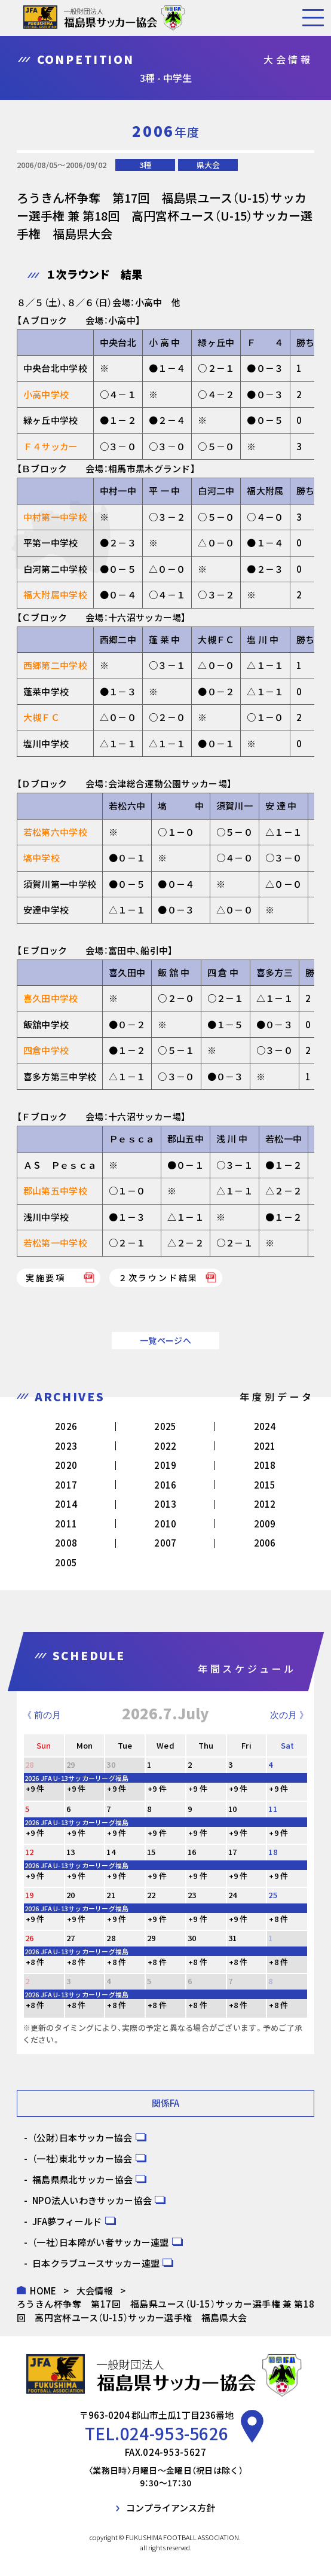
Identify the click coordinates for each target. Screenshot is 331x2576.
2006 (265, 1542)
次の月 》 (289, 1715)
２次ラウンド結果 (158, 1278)
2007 (165, 1542)
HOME (43, 2290)
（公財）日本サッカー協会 (82, 2137)
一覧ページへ (165, 1340)
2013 (165, 1504)
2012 (265, 1504)
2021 (265, 1446)
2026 (66, 1426)
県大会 (208, 164)
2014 (66, 1504)
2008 (66, 1542)
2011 (66, 1523)
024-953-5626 (174, 2433)
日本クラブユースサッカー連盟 (96, 2263)
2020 (66, 1465)
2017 (66, 1484)
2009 (265, 1523)
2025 (165, 1426)
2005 (66, 1562)
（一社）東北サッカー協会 (82, 2158)
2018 (265, 1465)
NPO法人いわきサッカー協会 (92, 2200)
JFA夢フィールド (67, 2221)
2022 (165, 1446)
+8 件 (278, 1918)
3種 (145, 164)
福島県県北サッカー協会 (82, 2179)
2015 (265, 1484)
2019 (165, 1465)
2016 (165, 1484)
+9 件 (35, 1788)
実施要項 (51, 1278)
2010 (165, 1523)
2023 (66, 1446)
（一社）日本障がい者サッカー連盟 (100, 2242)
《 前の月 (42, 1715)
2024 (265, 1426)
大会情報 (94, 2290)
